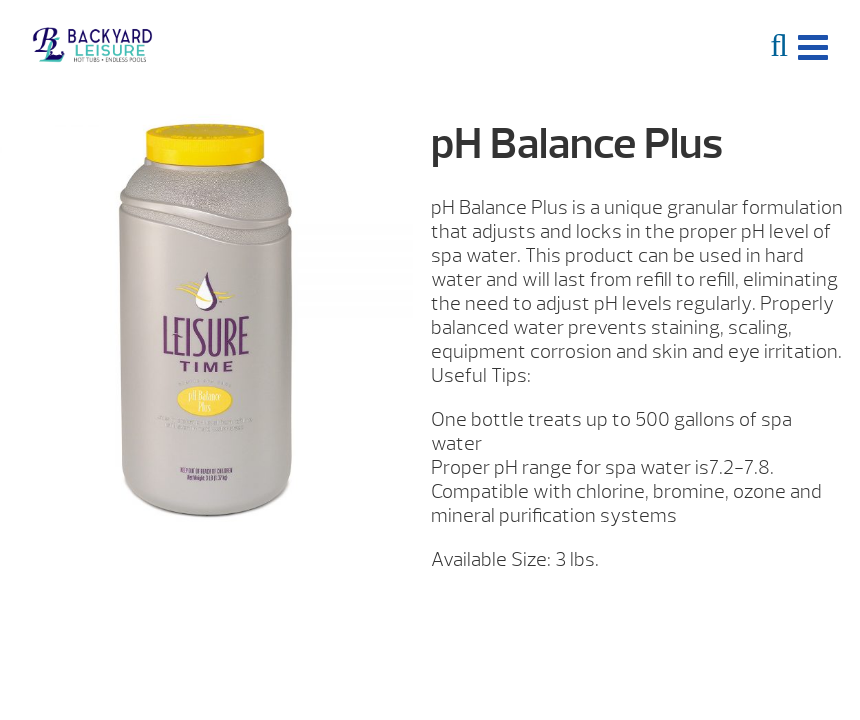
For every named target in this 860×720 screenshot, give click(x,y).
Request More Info (629, 609)
